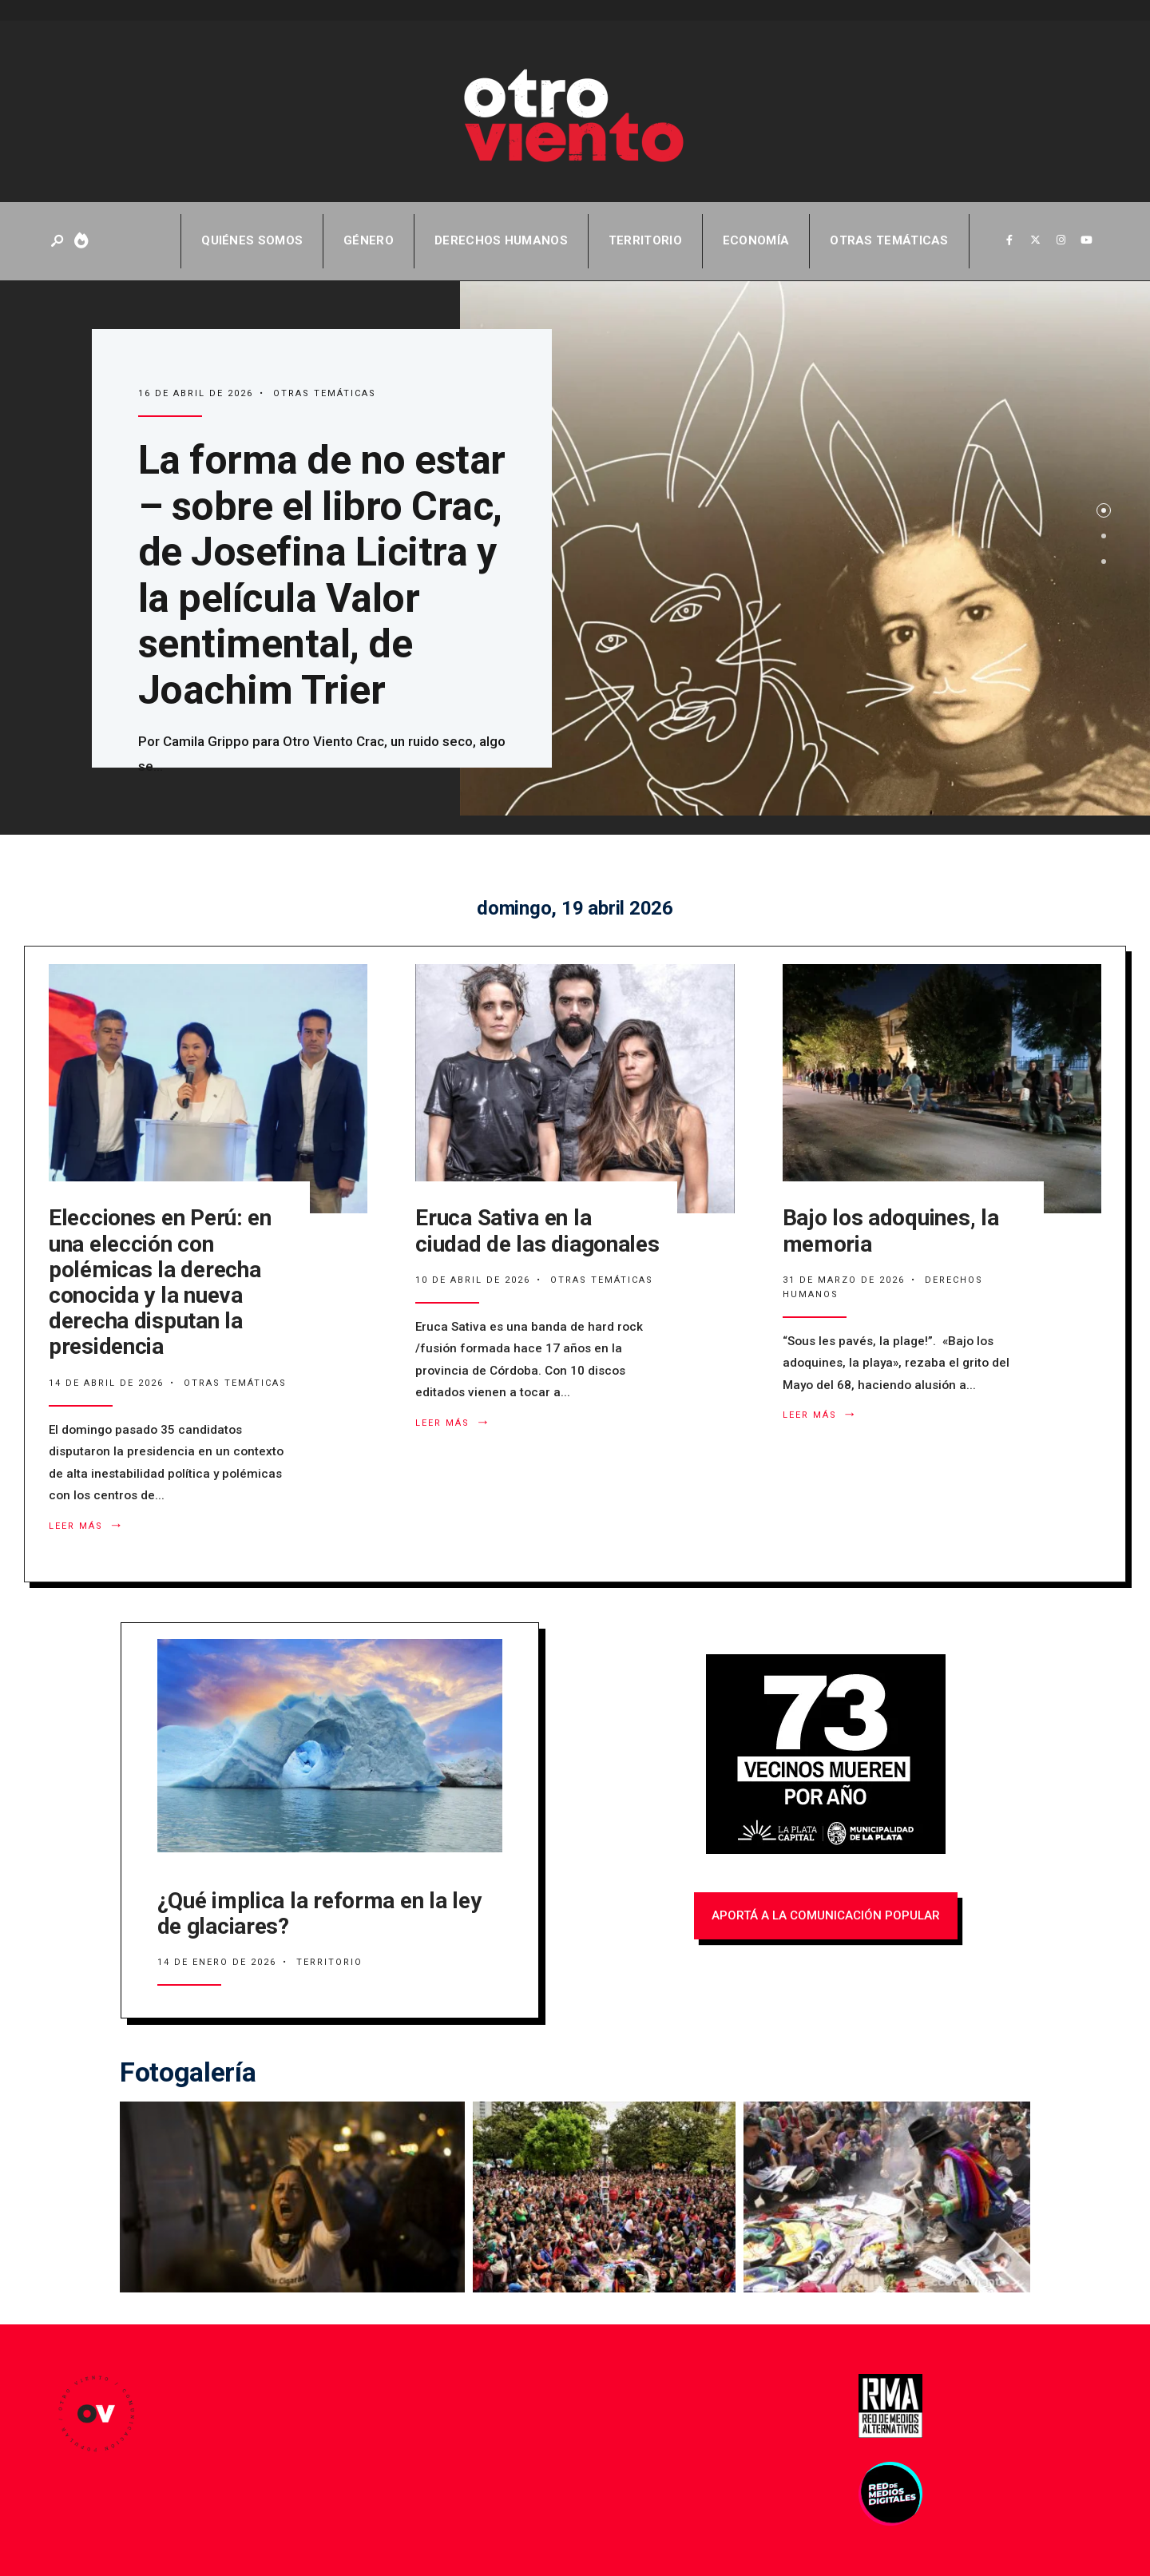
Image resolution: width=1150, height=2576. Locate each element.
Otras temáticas (889, 240)
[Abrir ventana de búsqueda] (58, 241)
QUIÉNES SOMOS (252, 240)
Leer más (90, 1526)
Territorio (645, 240)
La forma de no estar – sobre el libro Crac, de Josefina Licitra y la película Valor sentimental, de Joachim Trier (322, 575)
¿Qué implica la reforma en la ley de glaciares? (319, 1913)
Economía (756, 240)
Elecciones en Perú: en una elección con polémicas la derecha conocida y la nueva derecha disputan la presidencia (160, 1282)
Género (368, 240)
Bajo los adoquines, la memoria (891, 1230)
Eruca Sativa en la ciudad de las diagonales (537, 1230)
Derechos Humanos (501, 240)
